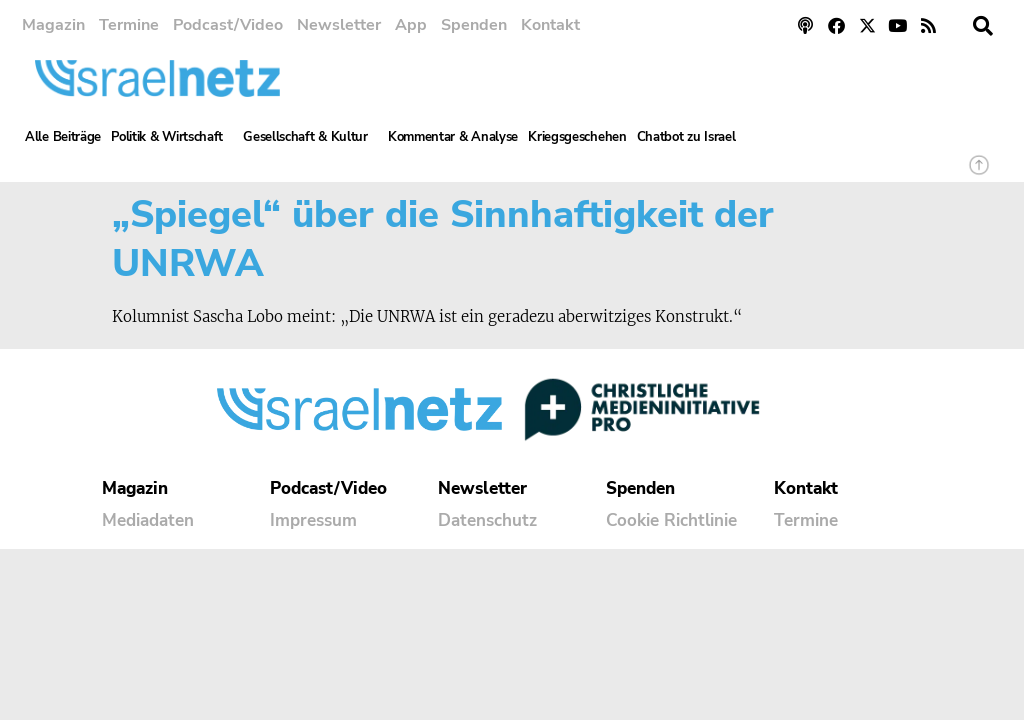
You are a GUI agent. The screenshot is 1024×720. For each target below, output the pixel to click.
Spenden (474, 25)
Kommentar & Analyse (453, 137)
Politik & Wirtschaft (172, 137)
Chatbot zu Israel (686, 137)
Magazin (53, 25)
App (411, 25)
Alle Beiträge (63, 137)
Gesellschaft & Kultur (310, 137)
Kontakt (550, 25)
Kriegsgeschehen (577, 137)
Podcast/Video (228, 25)
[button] (983, 26)
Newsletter (339, 25)
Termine (129, 25)
